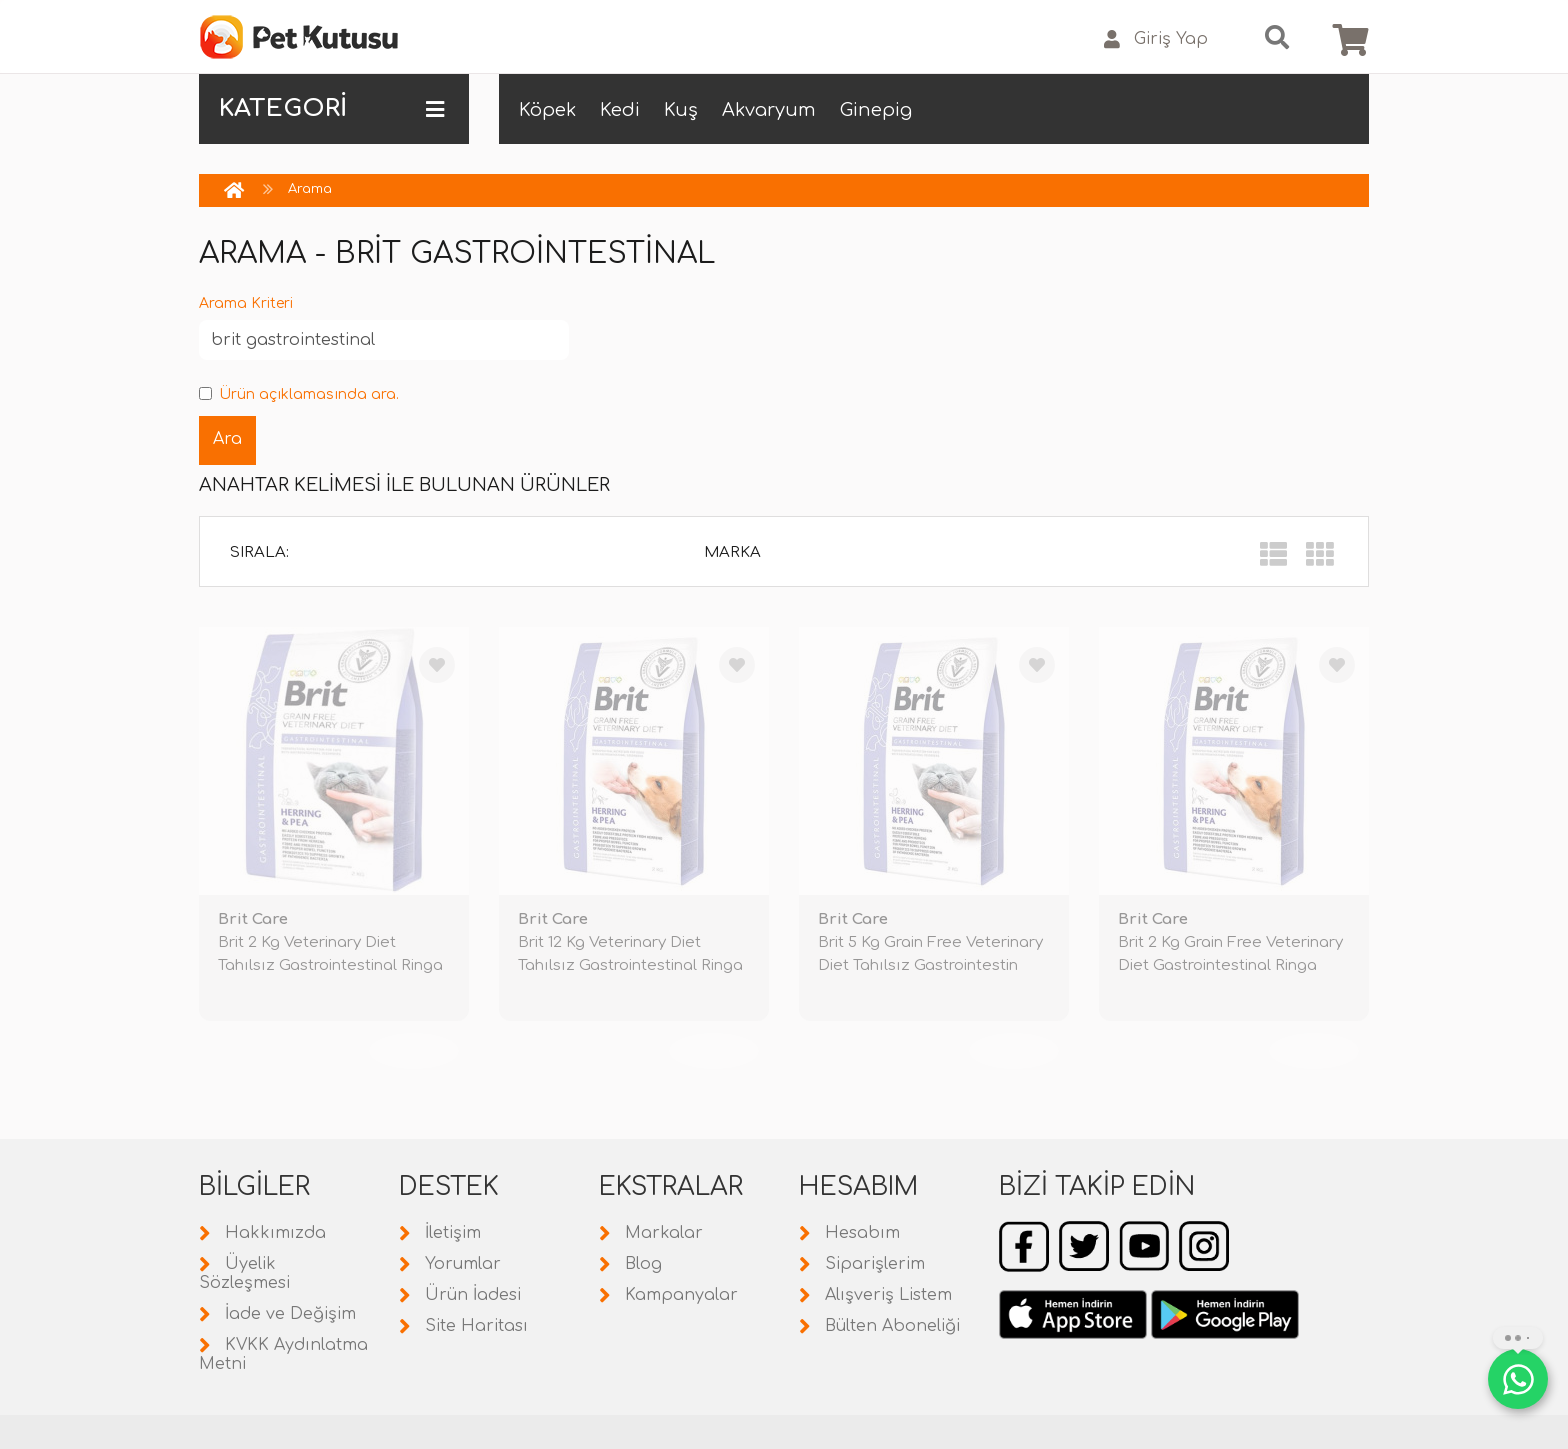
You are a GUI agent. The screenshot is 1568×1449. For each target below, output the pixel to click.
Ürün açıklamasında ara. (299, 394)
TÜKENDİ (414, 1051)
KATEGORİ (331, 109)
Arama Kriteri (246, 303)
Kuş (681, 110)
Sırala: (259, 552)
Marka (732, 552)
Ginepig (876, 110)
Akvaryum (769, 110)
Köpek (547, 110)
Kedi (620, 110)
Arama (310, 189)
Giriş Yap (1156, 39)
